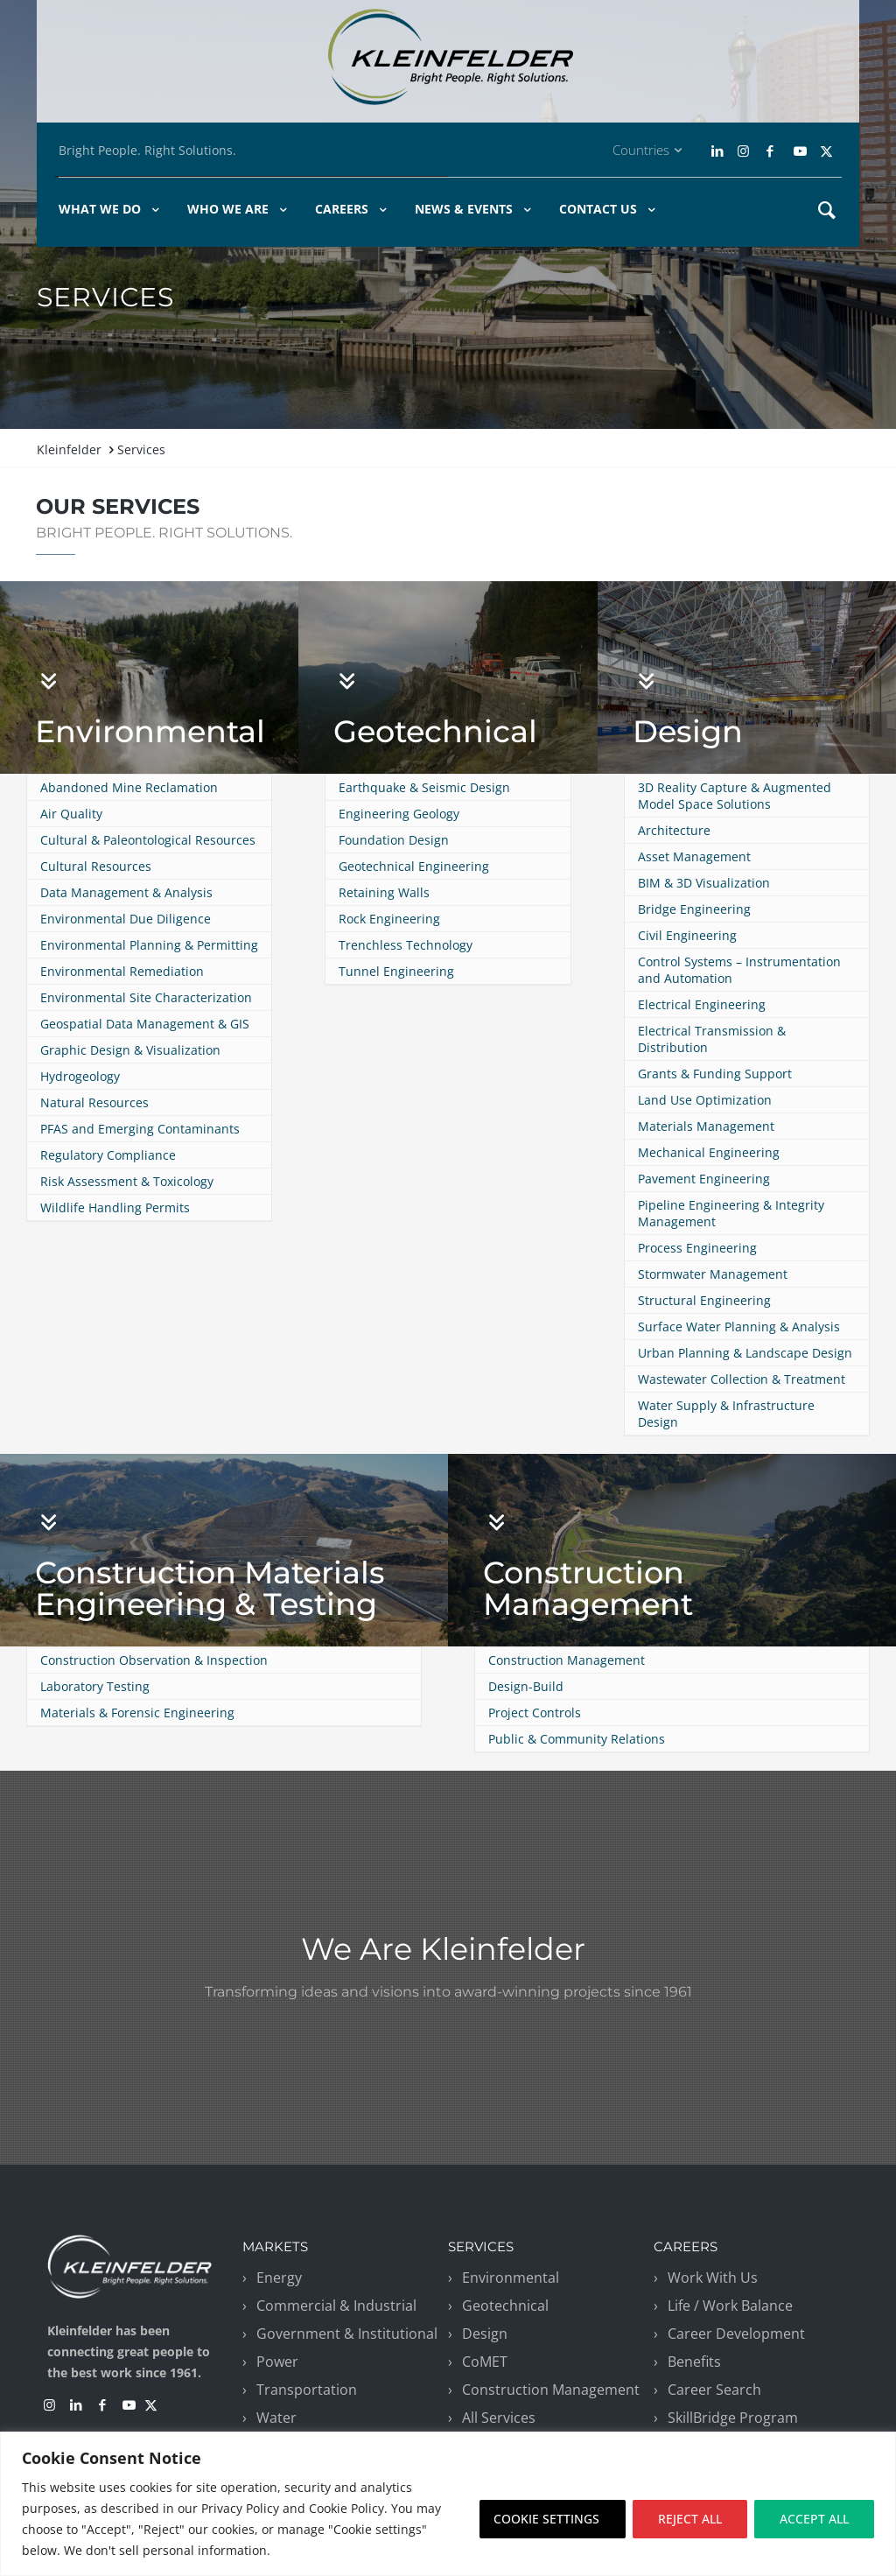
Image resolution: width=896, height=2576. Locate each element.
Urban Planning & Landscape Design (745, 1352)
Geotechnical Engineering (414, 866)
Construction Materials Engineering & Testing (210, 1588)
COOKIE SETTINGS (546, 2518)
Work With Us (713, 2277)
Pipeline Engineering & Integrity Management (731, 1213)
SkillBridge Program (733, 2417)
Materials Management (706, 1126)
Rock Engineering (389, 918)
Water (276, 2417)
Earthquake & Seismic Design (424, 787)
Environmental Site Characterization (146, 997)
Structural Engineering (704, 1300)
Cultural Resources (95, 866)
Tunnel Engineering (396, 971)
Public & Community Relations (576, 1738)
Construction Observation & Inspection (154, 1660)
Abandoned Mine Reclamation (129, 787)
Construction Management (588, 1588)
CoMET (485, 2361)
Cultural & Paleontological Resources (148, 840)
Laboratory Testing (95, 1686)
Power (277, 2361)
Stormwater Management (713, 1274)
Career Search (714, 2389)
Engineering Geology (399, 813)
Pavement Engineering (704, 1178)
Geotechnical (435, 731)
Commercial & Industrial (336, 2305)
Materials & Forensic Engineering (137, 1712)
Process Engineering (697, 1247)
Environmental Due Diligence (125, 918)
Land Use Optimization (705, 1099)
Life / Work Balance (730, 2305)
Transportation (306, 2389)
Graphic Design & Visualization (130, 1050)
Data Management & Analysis (126, 892)
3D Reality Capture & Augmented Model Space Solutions (734, 795)
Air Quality (71, 813)
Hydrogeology (80, 1076)
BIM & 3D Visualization (704, 882)
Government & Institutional (347, 2333)
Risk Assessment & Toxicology (127, 1181)
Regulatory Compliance (108, 1155)
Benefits (694, 2361)
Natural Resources (94, 1102)
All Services (499, 2417)
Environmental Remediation (122, 971)
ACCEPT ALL (814, 2518)
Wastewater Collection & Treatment (741, 1379)
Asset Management (694, 856)
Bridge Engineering (694, 909)
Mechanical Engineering (709, 1152)
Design (688, 731)
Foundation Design (394, 840)
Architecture (674, 830)
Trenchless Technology (405, 945)
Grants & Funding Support (715, 1073)
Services (141, 449)
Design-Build (526, 1686)
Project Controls (534, 1712)
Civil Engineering (687, 935)
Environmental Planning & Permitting (149, 945)
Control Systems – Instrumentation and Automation (739, 969)
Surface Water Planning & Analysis (739, 1326)
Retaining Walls (384, 892)
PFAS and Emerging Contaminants (140, 1128)
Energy (279, 2277)
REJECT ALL (690, 2518)
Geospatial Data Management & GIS (144, 1023)
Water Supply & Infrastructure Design (726, 1413)
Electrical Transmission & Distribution (712, 1039)
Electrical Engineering (702, 1004)
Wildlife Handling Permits (115, 1207)
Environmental (150, 731)
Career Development (736, 2333)
